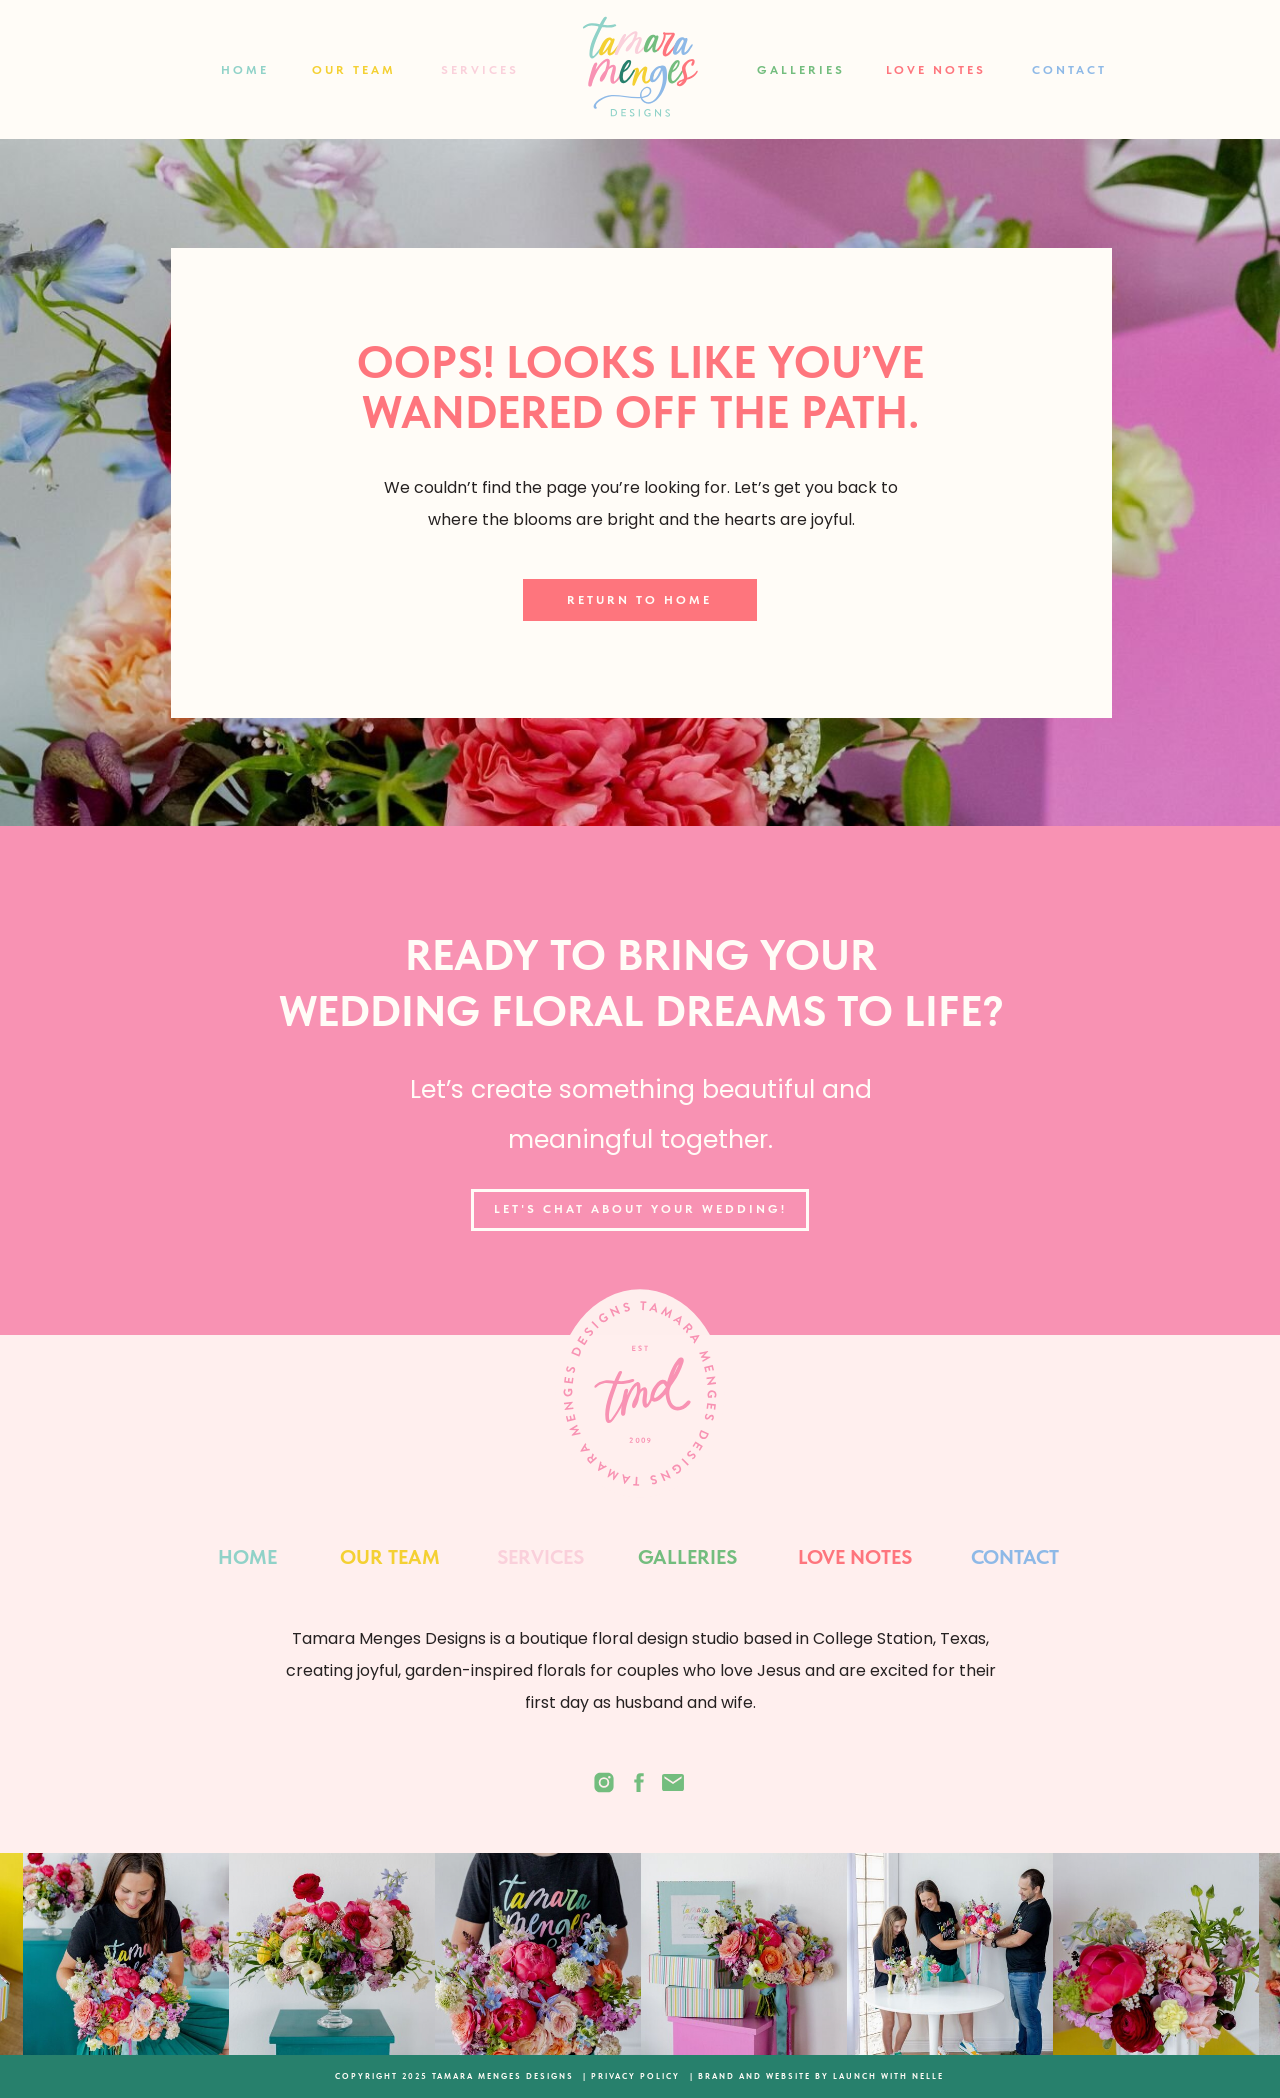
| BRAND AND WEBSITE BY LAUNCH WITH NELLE (817, 2076)
